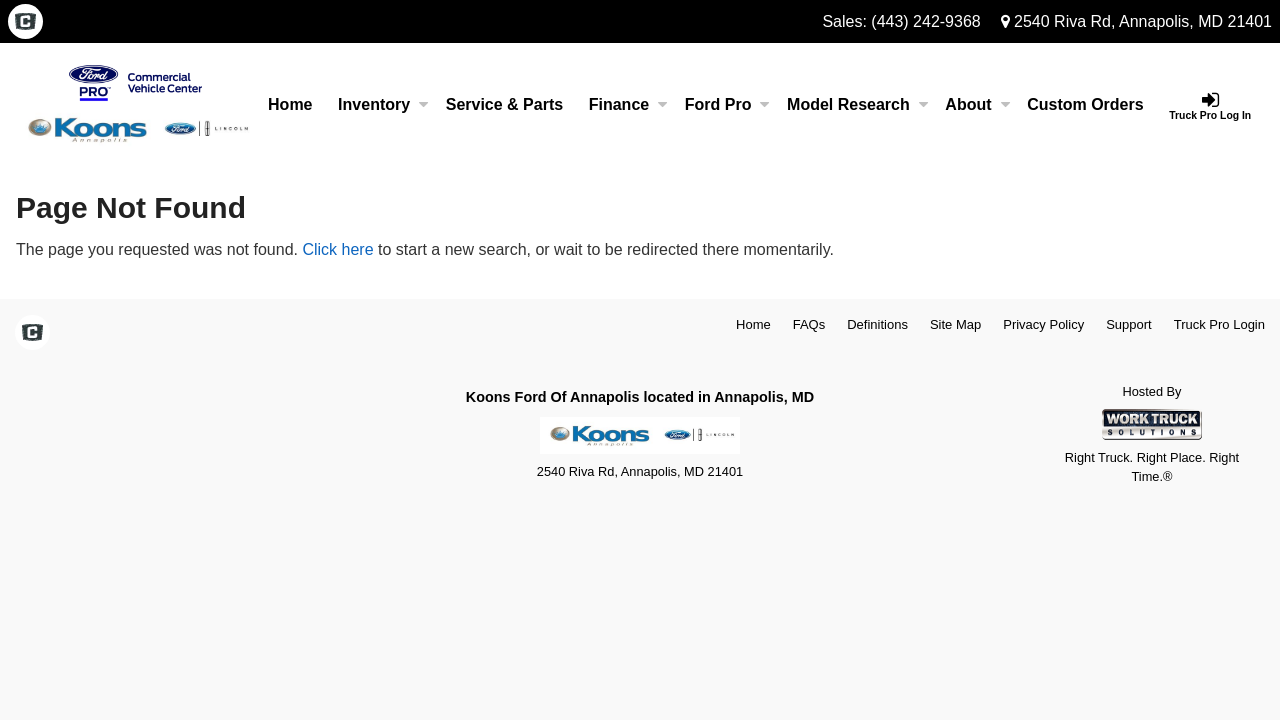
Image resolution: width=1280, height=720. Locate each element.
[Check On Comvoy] (25, 23)
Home (290, 104)
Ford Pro (727, 104)
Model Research (857, 104)
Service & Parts (504, 104)
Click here (337, 249)
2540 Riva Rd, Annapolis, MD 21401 (1136, 21)
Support (1129, 324)
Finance (628, 104)
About (977, 104)
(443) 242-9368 (925, 21)
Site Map (955, 324)
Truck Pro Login (1219, 324)
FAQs (809, 324)
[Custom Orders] (1085, 105)
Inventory (383, 104)
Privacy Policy (1043, 324)
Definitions (877, 324)
